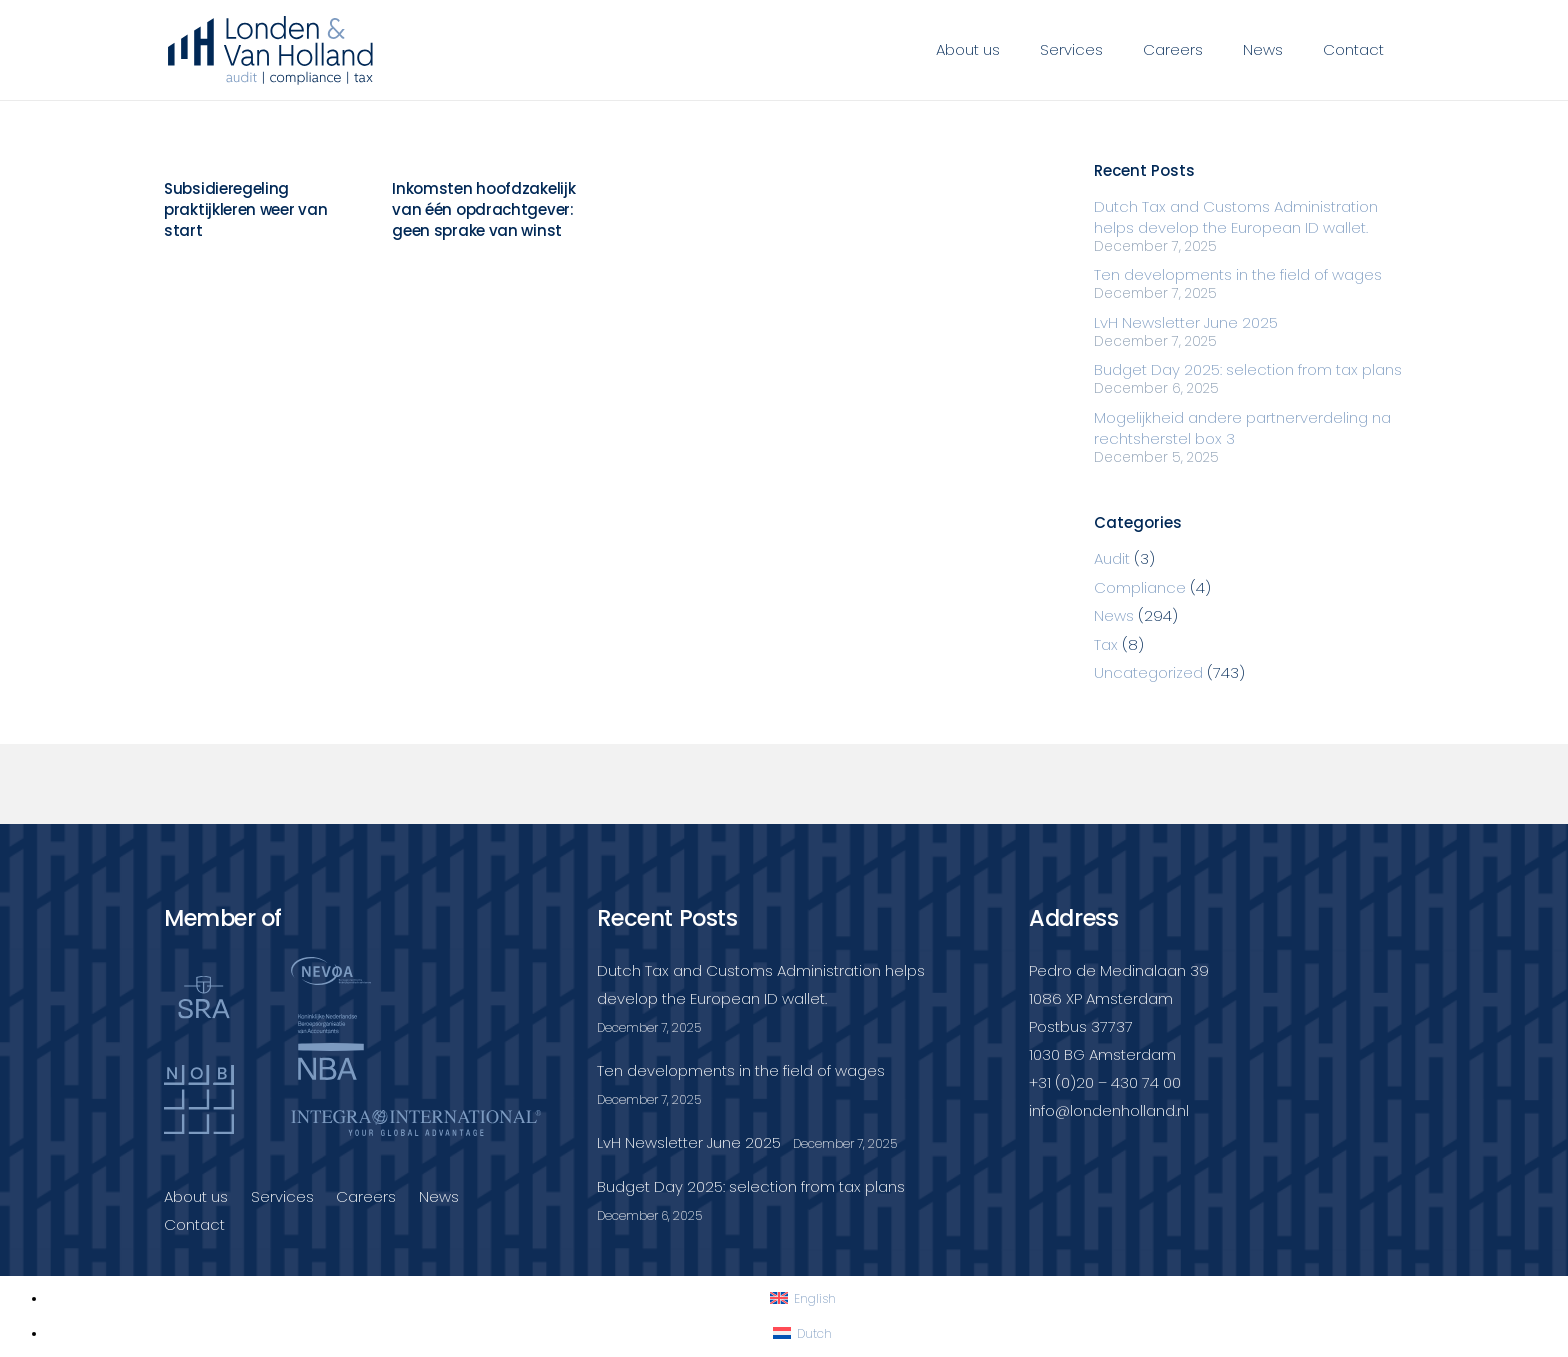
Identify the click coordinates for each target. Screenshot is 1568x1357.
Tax (1106, 644)
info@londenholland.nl (1109, 1110)
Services (282, 1196)
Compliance (1140, 587)
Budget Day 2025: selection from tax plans (1248, 369)
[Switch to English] (803, 1298)
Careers (366, 1196)
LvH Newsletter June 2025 (1186, 322)
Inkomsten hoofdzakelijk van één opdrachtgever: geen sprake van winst (483, 209)
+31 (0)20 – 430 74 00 (1105, 1082)
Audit (1112, 558)
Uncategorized (1148, 672)
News (1114, 615)
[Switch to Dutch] (802, 1333)
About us (196, 1196)
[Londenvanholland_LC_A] (270, 50)
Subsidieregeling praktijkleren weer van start (245, 209)
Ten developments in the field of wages (1238, 274)
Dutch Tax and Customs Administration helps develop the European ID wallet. (1236, 217)
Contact (194, 1224)
